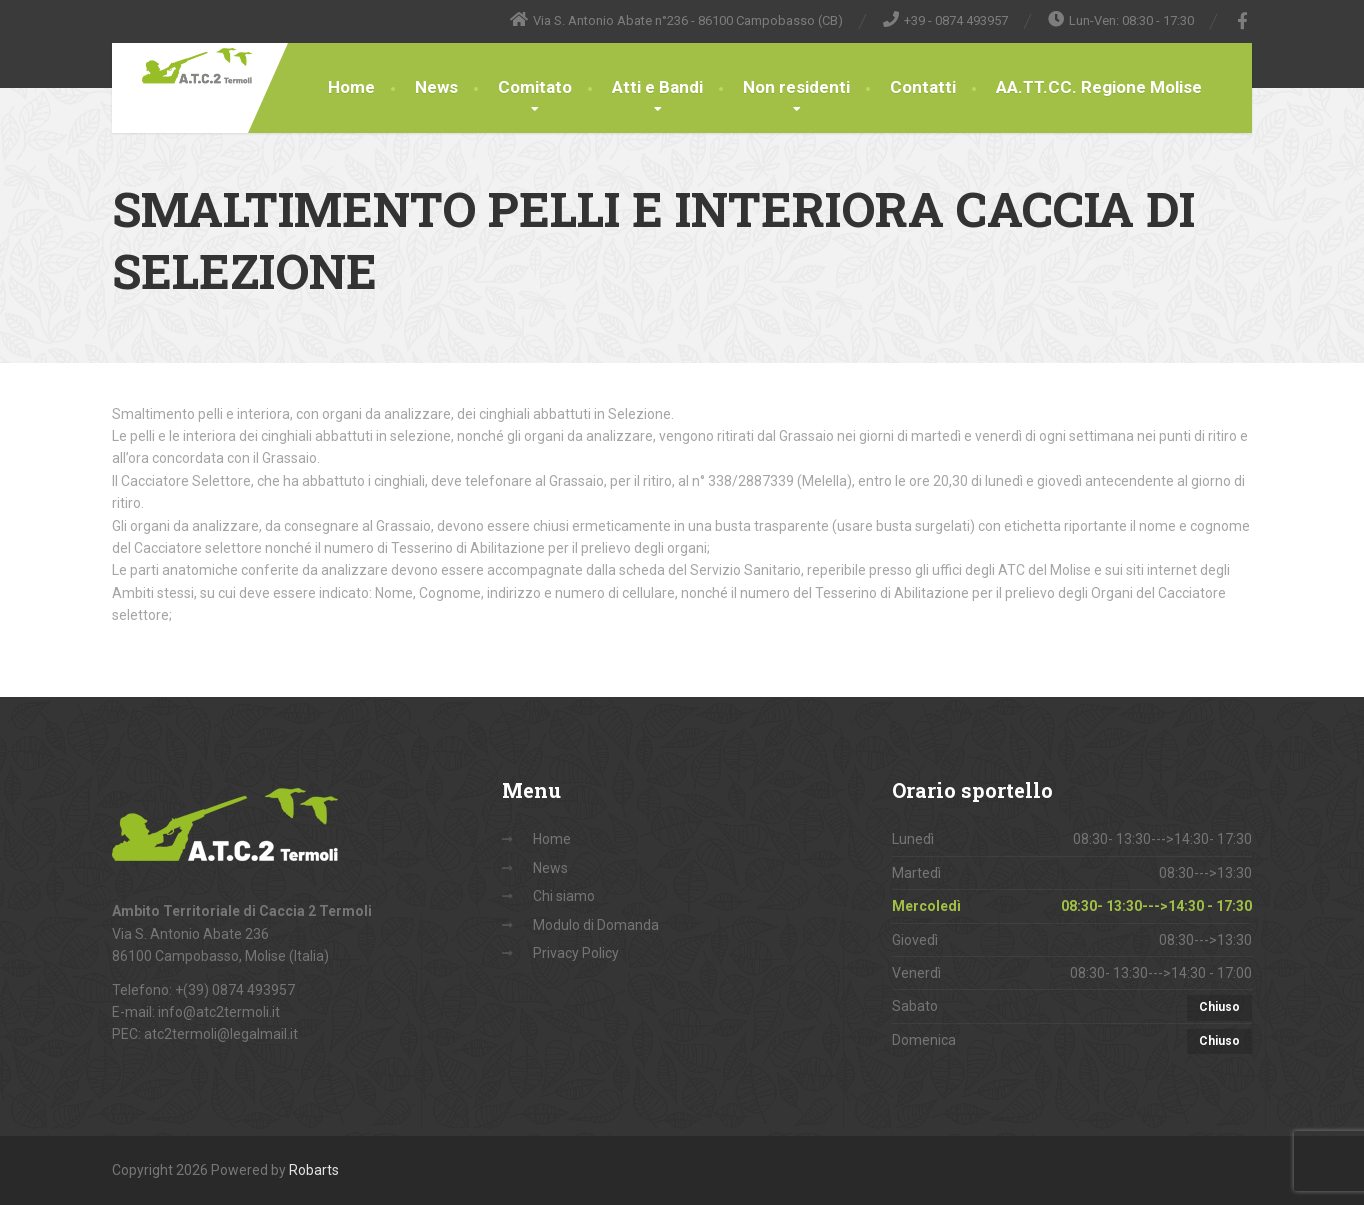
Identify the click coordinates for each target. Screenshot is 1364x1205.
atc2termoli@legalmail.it (221, 1034)
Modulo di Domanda (596, 925)
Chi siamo (564, 896)
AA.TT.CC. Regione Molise (1099, 87)
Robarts (314, 1170)
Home (351, 87)
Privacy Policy (576, 953)
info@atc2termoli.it (219, 1012)
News (436, 87)
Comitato (535, 87)
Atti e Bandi (657, 87)
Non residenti (796, 87)
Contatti (923, 87)
